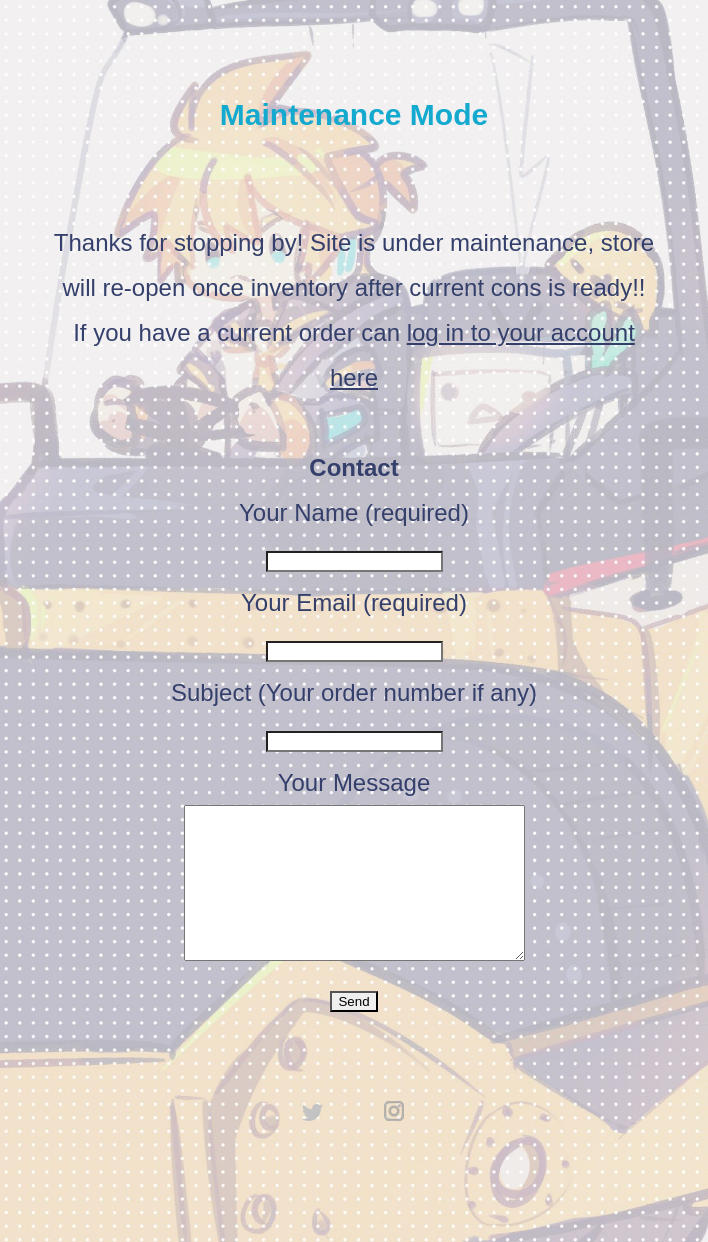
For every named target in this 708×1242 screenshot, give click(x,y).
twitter (313, 1141)
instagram (395, 1141)
